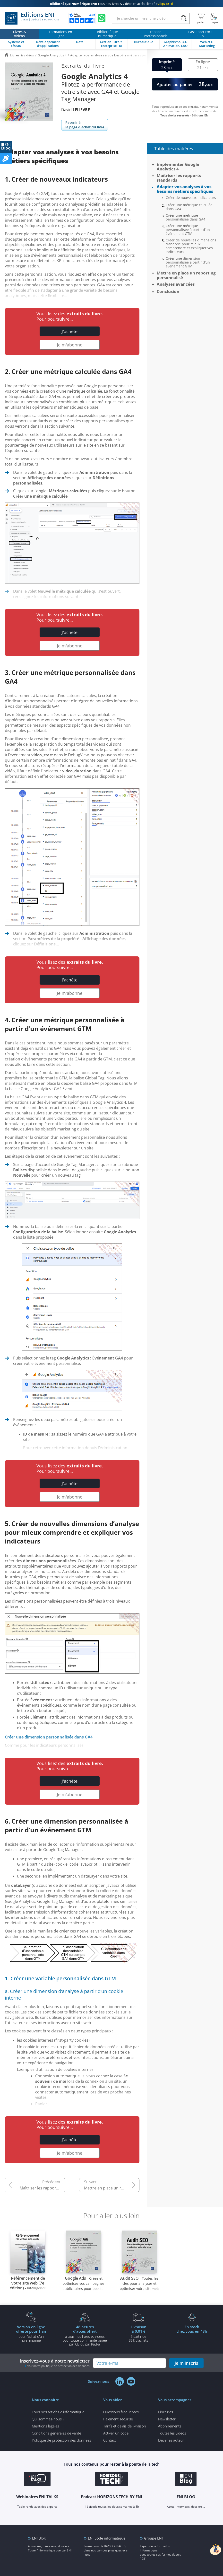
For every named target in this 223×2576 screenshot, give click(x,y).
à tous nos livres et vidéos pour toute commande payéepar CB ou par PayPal (85, 2335)
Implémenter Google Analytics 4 (178, 166)
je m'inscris (186, 2363)
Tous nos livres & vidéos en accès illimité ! (111, 3)
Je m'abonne (69, 345)
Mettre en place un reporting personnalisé (111, 2188)
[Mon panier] (201, 18)
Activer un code (116, 2433)
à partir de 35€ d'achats (138, 2333)
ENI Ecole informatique (106, 2538)
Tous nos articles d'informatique (58, 2411)
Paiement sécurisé (118, 2419)
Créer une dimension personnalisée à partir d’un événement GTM (188, 262)
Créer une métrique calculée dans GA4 (189, 207)
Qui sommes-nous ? (48, 2419)
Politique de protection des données (61, 2440)
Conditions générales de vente (56, 2433)
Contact (109, 2440)
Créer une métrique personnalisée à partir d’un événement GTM (188, 230)
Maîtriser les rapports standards (42, 2188)
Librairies (165, 2411)
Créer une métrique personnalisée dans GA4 (185, 217)
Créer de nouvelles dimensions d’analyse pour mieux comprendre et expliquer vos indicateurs (191, 246)
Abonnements (169, 2426)
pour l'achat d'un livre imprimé (31, 2333)
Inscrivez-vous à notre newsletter (55, 2363)
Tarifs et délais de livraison (124, 2426)
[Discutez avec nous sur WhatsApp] (101, 18)
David (75, 109)
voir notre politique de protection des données (58, 2366)
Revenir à (84, 124)
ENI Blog (39, 2538)
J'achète (69, 331)
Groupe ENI (153, 2538)
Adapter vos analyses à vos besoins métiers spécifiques (185, 189)
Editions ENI (32, 18)
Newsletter (167, 2419)
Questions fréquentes (121, 2411)
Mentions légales (45, 2426)
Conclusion (168, 291)
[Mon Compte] (213, 18)
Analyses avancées (176, 284)
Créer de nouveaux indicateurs (191, 198)
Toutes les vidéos (172, 2433)
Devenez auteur (171, 2440)
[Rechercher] (183, 18)
